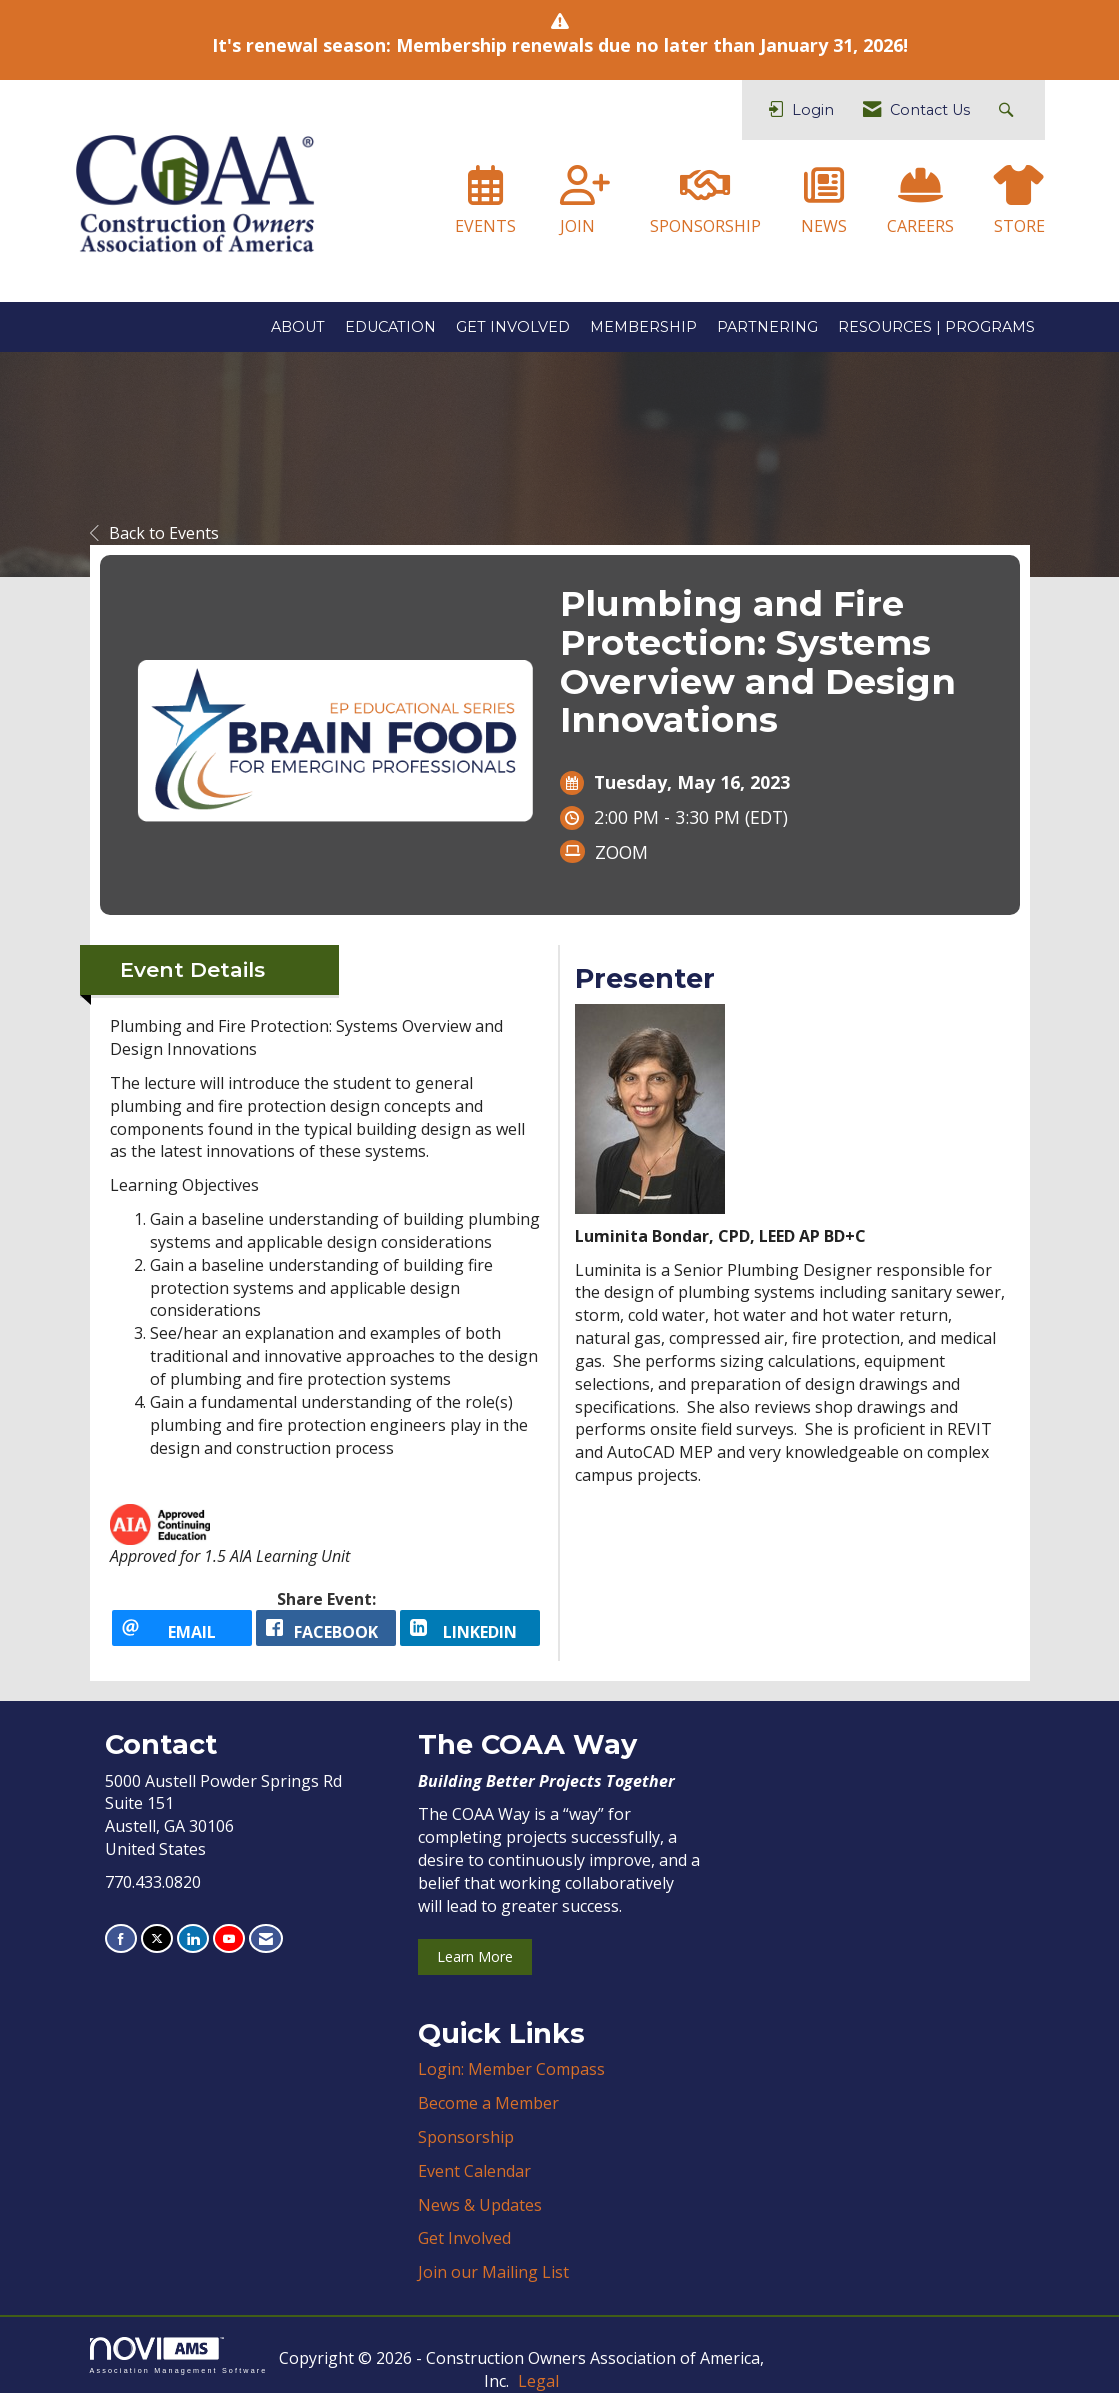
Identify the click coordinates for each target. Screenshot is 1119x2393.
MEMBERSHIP (643, 327)
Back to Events (154, 533)
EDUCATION (390, 327)
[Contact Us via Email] (266, 1938)
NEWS (824, 226)
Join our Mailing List (493, 2272)
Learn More (475, 1956)
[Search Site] (1008, 110)
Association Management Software (179, 2355)
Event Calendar (474, 2171)
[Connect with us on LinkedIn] (193, 1938)
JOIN (577, 226)
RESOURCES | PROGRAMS (936, 327)
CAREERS (920, 226)
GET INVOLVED (513, 327)
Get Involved (464, 2238)
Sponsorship (466, 2137)
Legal (538, 2381)
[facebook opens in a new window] (326, 1628)
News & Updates (480, 2205)
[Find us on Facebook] (121, 1938)
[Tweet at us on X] (157, 1938)
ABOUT (298, 327)
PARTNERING (767, 327)
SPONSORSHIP (705, 226)
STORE (1019, 226)
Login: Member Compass (511, 2069)
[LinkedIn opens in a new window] (470, 1628)
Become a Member (488, 2103)
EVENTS (485, 226)
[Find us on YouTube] (229, 1938)
